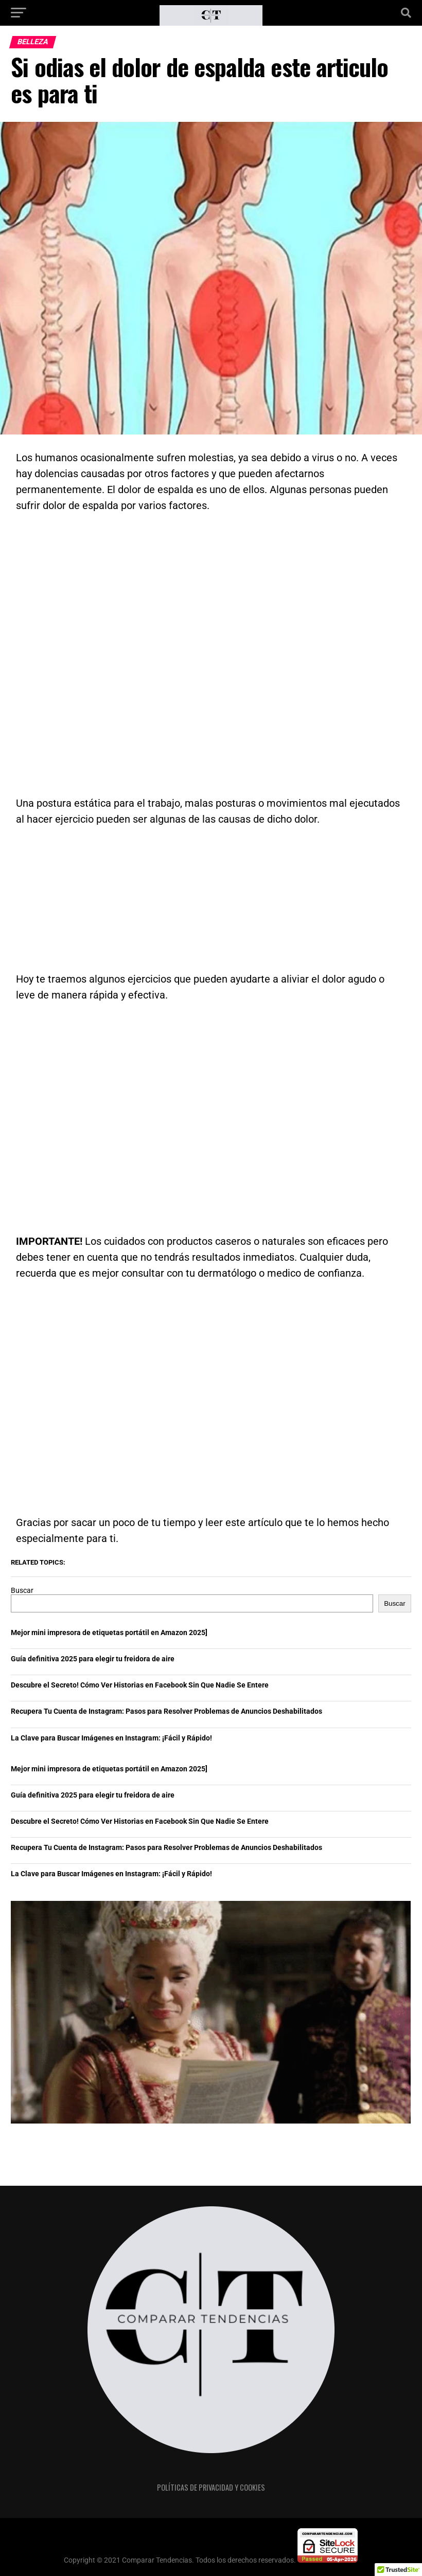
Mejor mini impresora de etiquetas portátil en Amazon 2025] (109, 1632)
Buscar (22, 1590)
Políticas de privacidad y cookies (211, 2487)
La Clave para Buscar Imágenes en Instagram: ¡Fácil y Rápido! (111, 1738)
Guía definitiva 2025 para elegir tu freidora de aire (92, 1659)
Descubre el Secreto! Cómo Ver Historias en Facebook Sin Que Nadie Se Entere (140, 1685)
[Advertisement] (211, 649)
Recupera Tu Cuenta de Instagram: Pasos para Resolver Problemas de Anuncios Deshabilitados (166, 1711)
